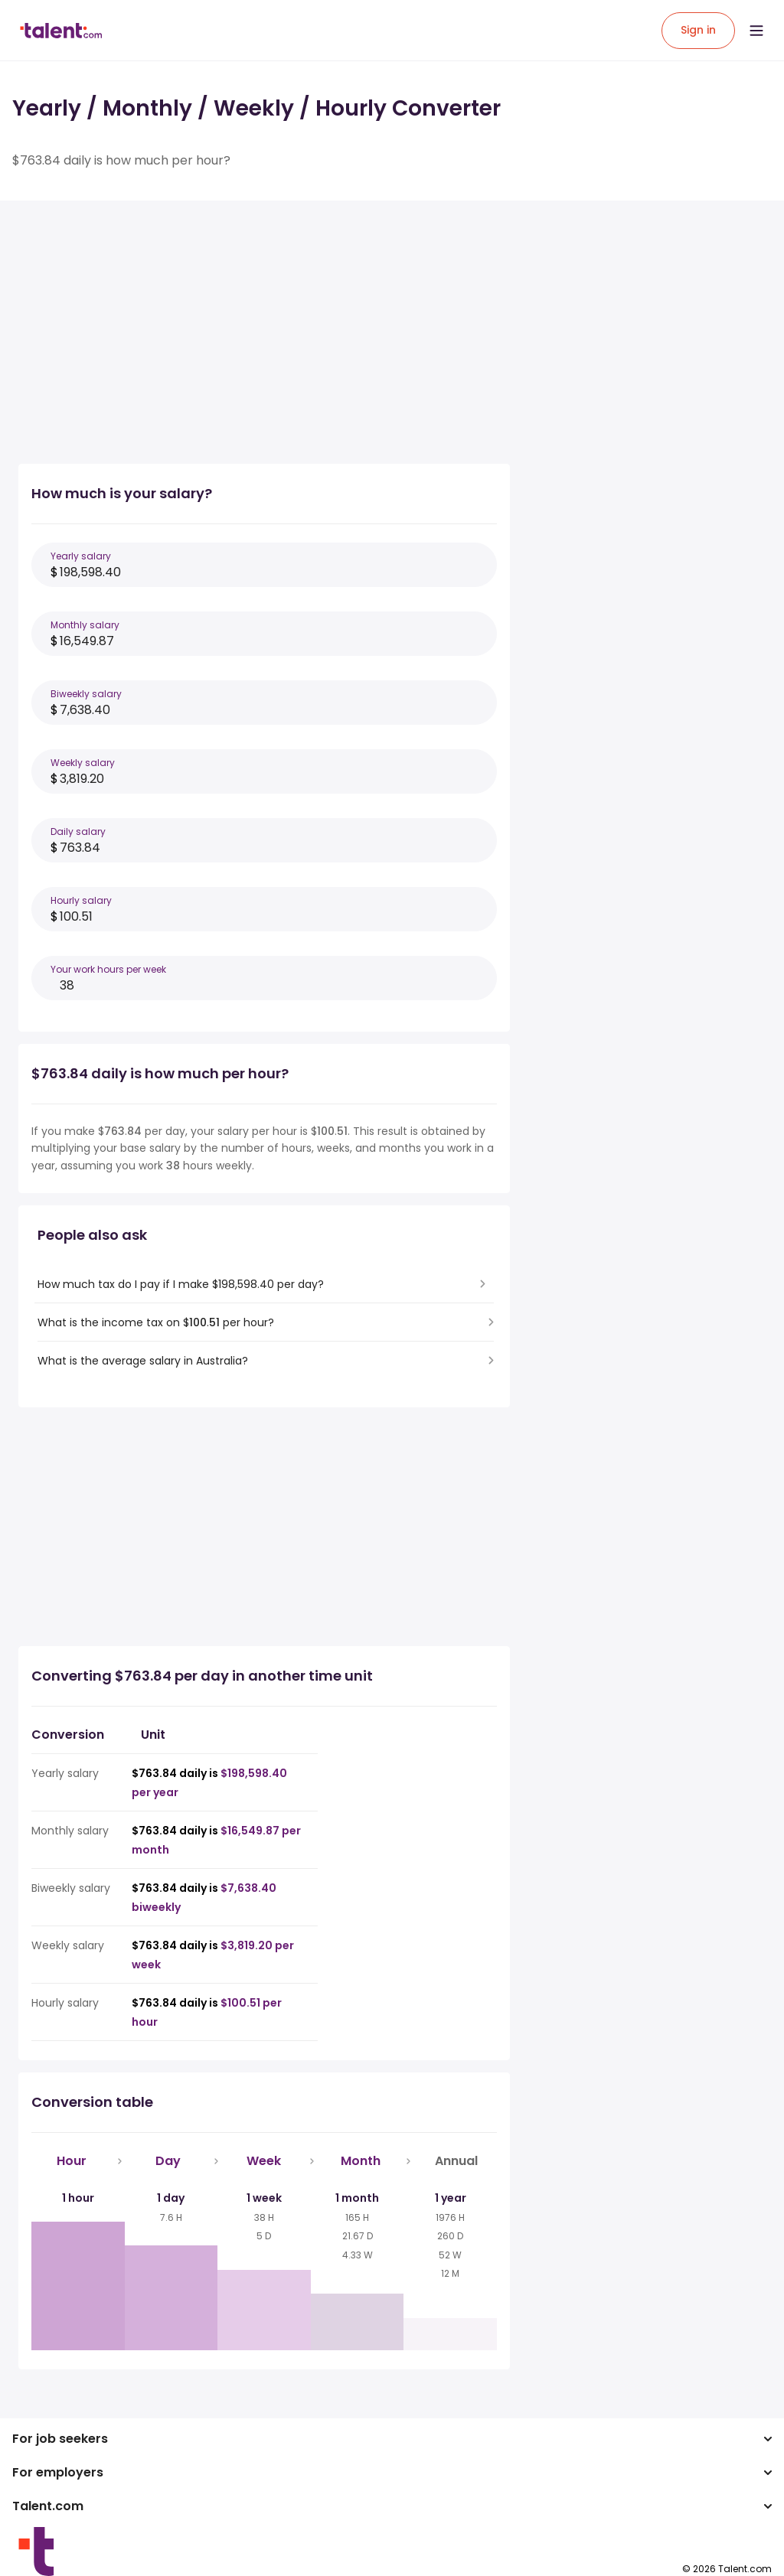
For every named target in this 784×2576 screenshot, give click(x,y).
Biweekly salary (86, 693)
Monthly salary (85, 624)
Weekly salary (83, 762)
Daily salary (78, 831)
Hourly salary (81, 900)
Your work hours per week (108, 969)
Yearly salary (81, 555)
